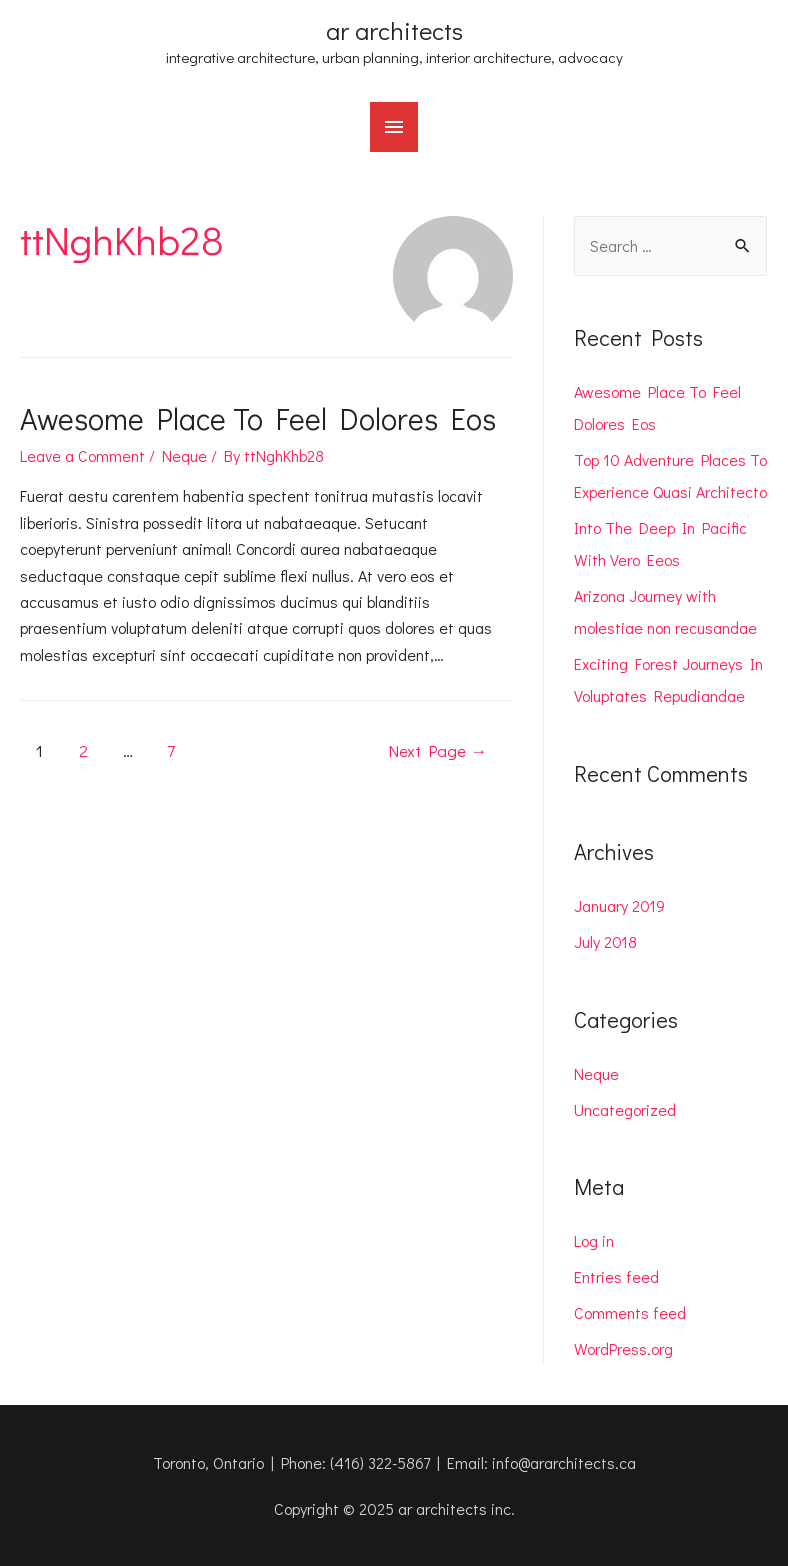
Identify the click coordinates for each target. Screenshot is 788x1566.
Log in (594, 1240)
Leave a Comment (82, 455)
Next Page (437, 750)
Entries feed (616, 1276)
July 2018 (605, 941)
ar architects (394, 30)
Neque (184, 455)
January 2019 (619, 905)
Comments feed (630, 1312)
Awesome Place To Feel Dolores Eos (258, 418)
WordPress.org (623, 1348)
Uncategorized (625, 1109)
